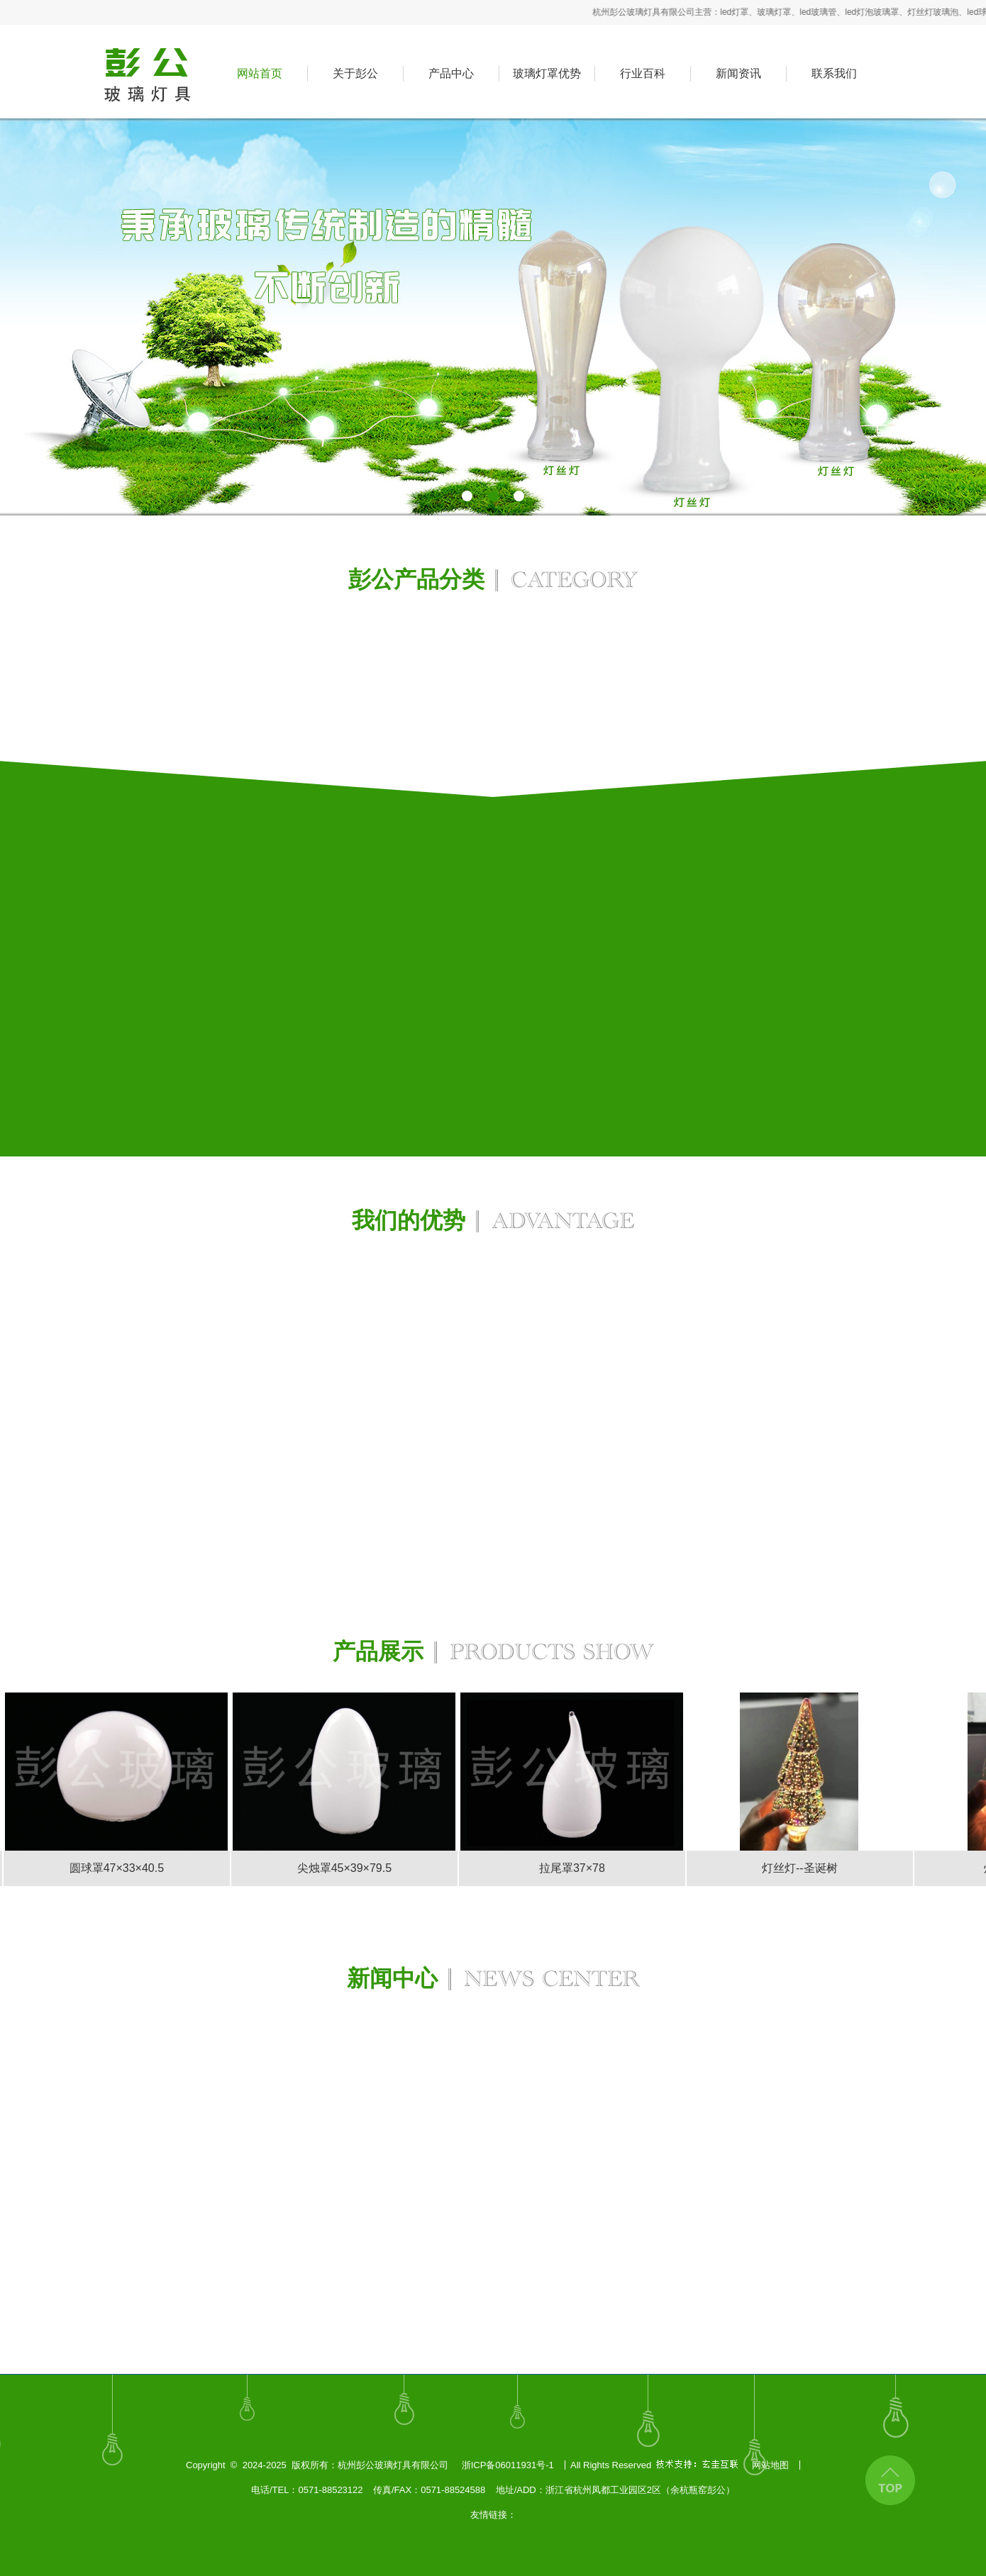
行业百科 (642, 73)
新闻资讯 (738, 73)
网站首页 (259, 73)
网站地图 (770, 2465)
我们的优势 (493, 1223)
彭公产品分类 (493, 582)
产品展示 (493, 1655)
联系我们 (834, 73)
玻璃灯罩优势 (547, 73)
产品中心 (451, 73)
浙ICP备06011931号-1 (508, 2465)
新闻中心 (493, 1981)
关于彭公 (355, 73)
